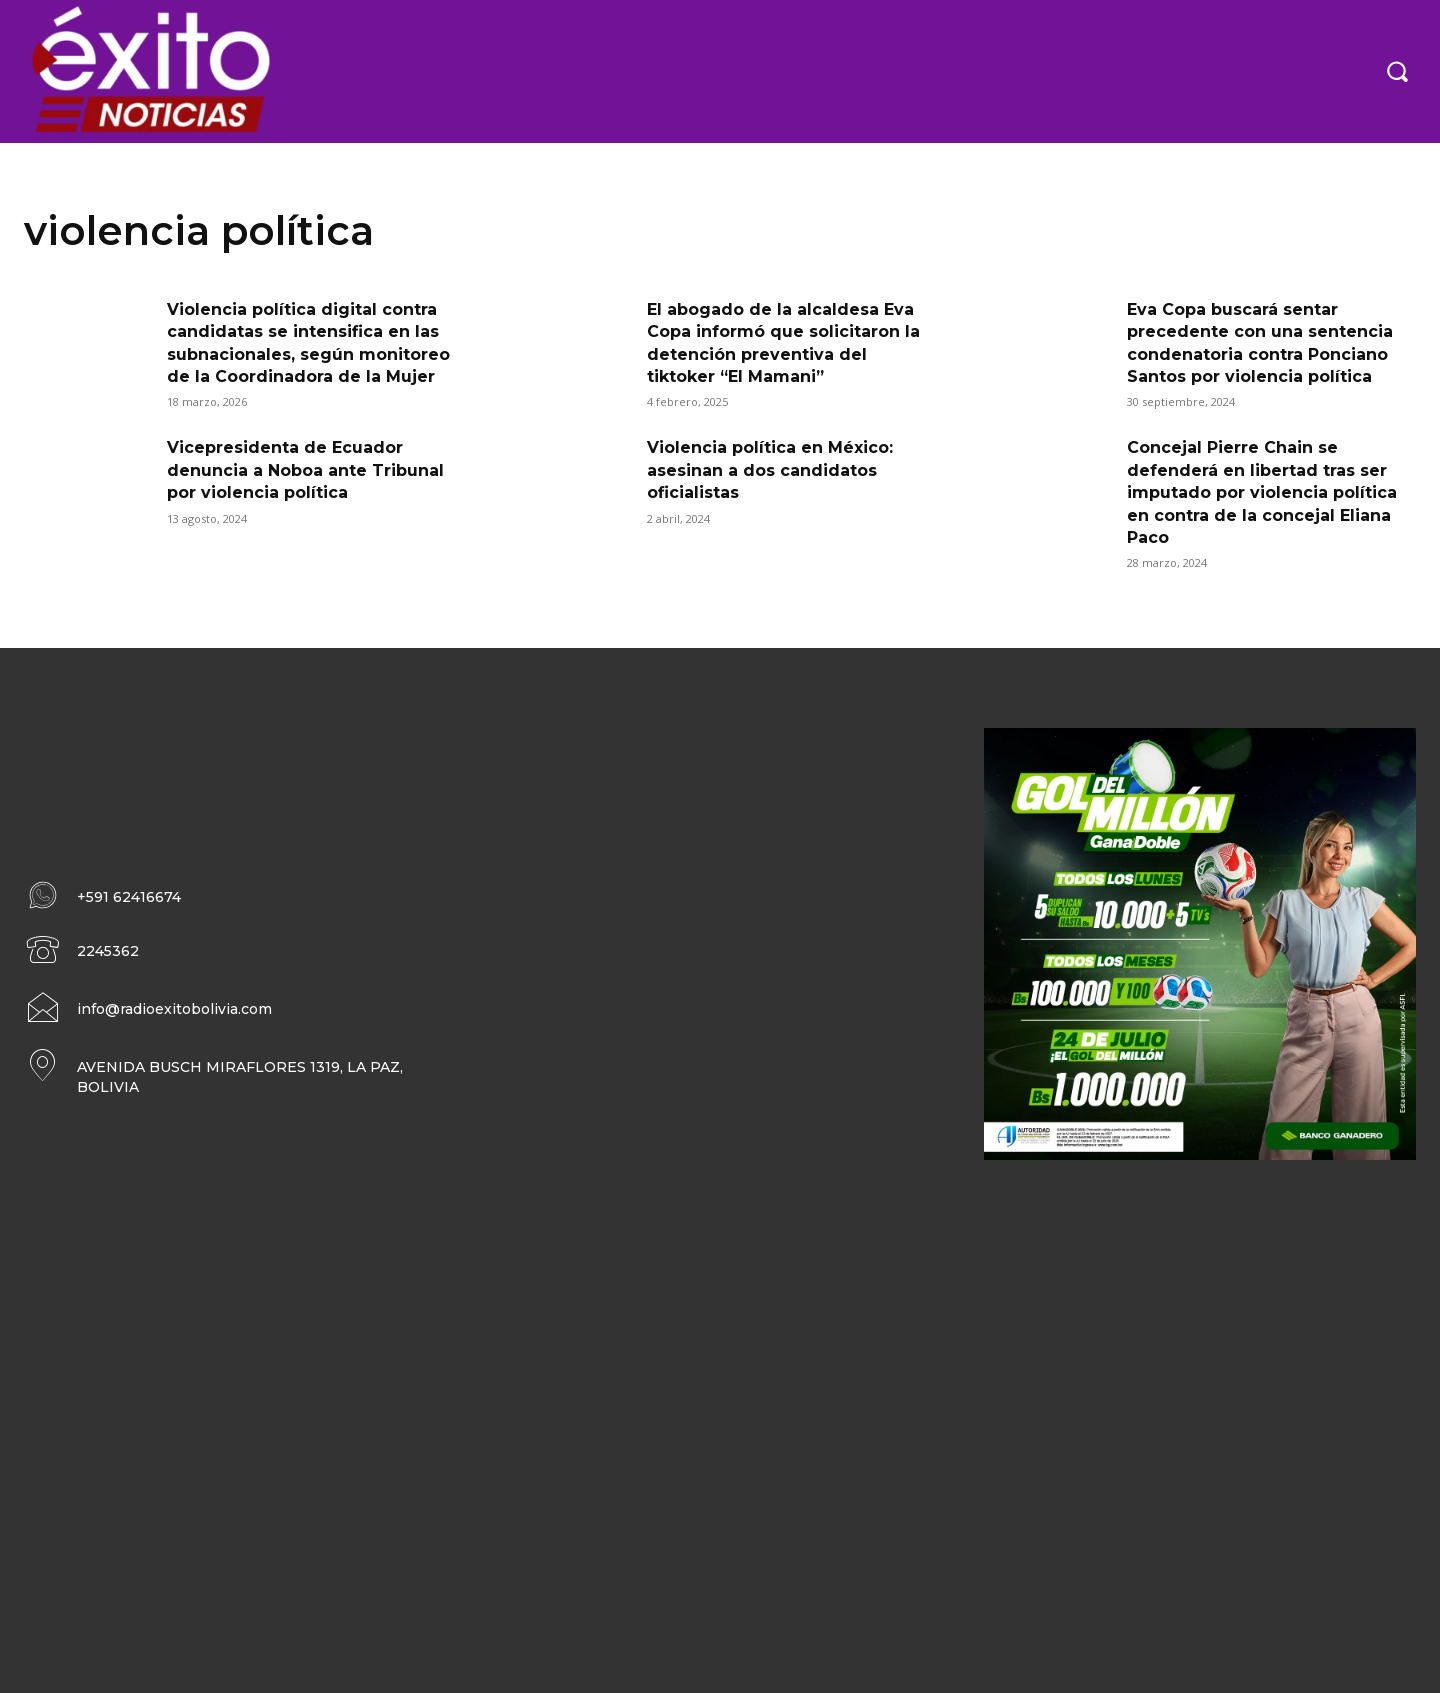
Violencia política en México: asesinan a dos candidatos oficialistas (770, 470)
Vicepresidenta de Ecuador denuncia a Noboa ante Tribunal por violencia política (305, 470)
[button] (1397, 71)
